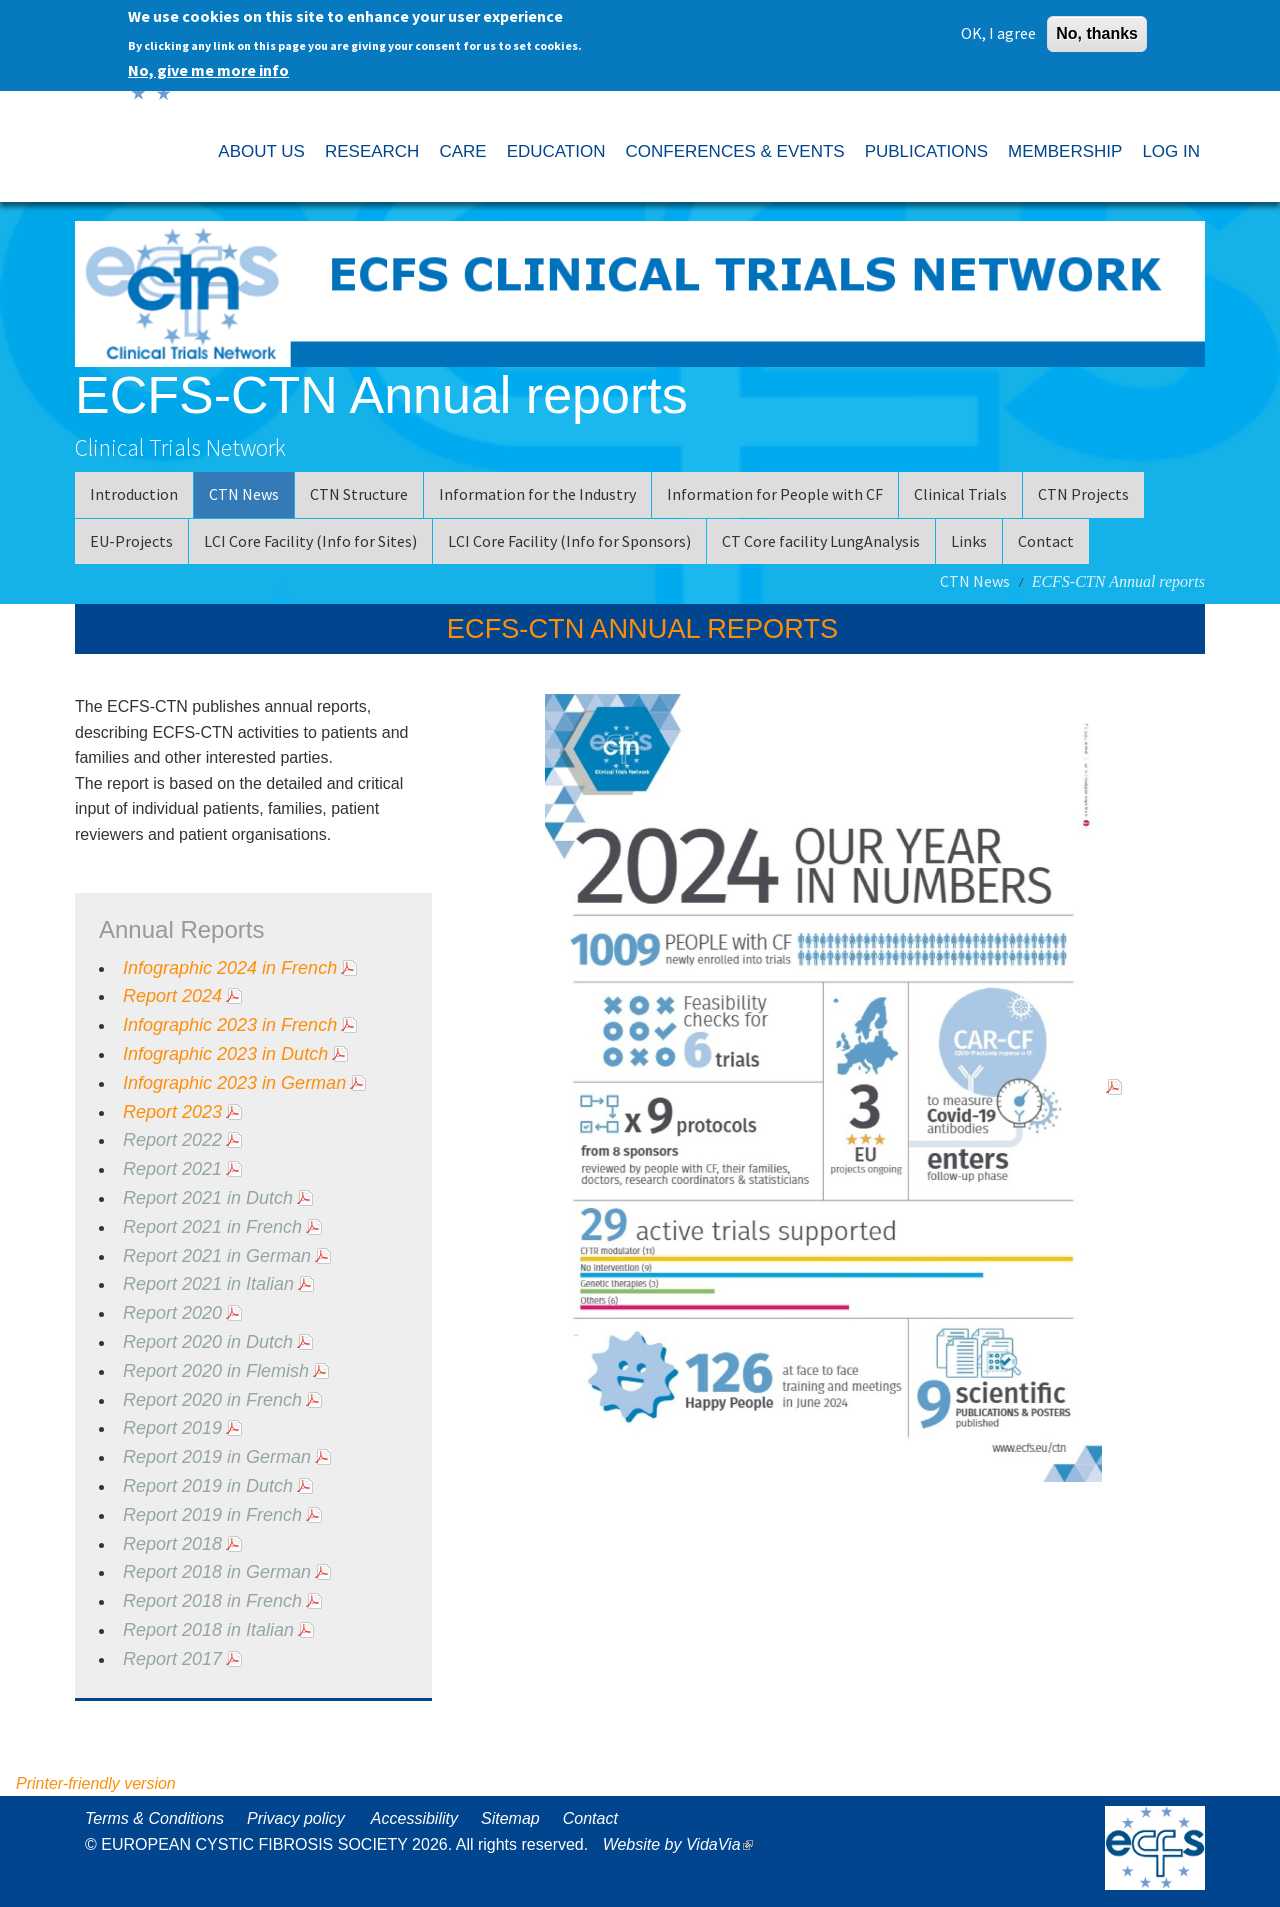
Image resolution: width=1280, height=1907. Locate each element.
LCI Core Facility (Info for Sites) (310, 541)
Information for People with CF (775, 494)
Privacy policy (296, 1818)
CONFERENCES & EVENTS (734, 151)
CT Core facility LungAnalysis (821, 541)
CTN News (244, 494)
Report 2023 (172, 1112)
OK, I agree (998, 28)
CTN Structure (359, 494)
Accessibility (414, 1818)
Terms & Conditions (154, 1818)
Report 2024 (172, 996)
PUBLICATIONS (926, 151)
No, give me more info (208, 65)
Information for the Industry (537, 494)
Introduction (134, 494)
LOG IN (1171, 151)
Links (969, 541)
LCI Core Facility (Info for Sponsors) (569, 541)
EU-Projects (131, 541)
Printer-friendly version (96, 1783)
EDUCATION (556, 151)
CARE (462, 151)
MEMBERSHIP (1065, 151)
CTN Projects (1083, 494)
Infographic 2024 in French (230, 968)
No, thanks (1097, 28)
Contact (1046, 541)
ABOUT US (261, 151)
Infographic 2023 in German (234, 1083)
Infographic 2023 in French (230, 1025)
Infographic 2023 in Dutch (225, 1054)
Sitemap (510, 1818)
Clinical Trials (960, 494)
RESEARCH (372, 151)
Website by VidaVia (683, 1844)
